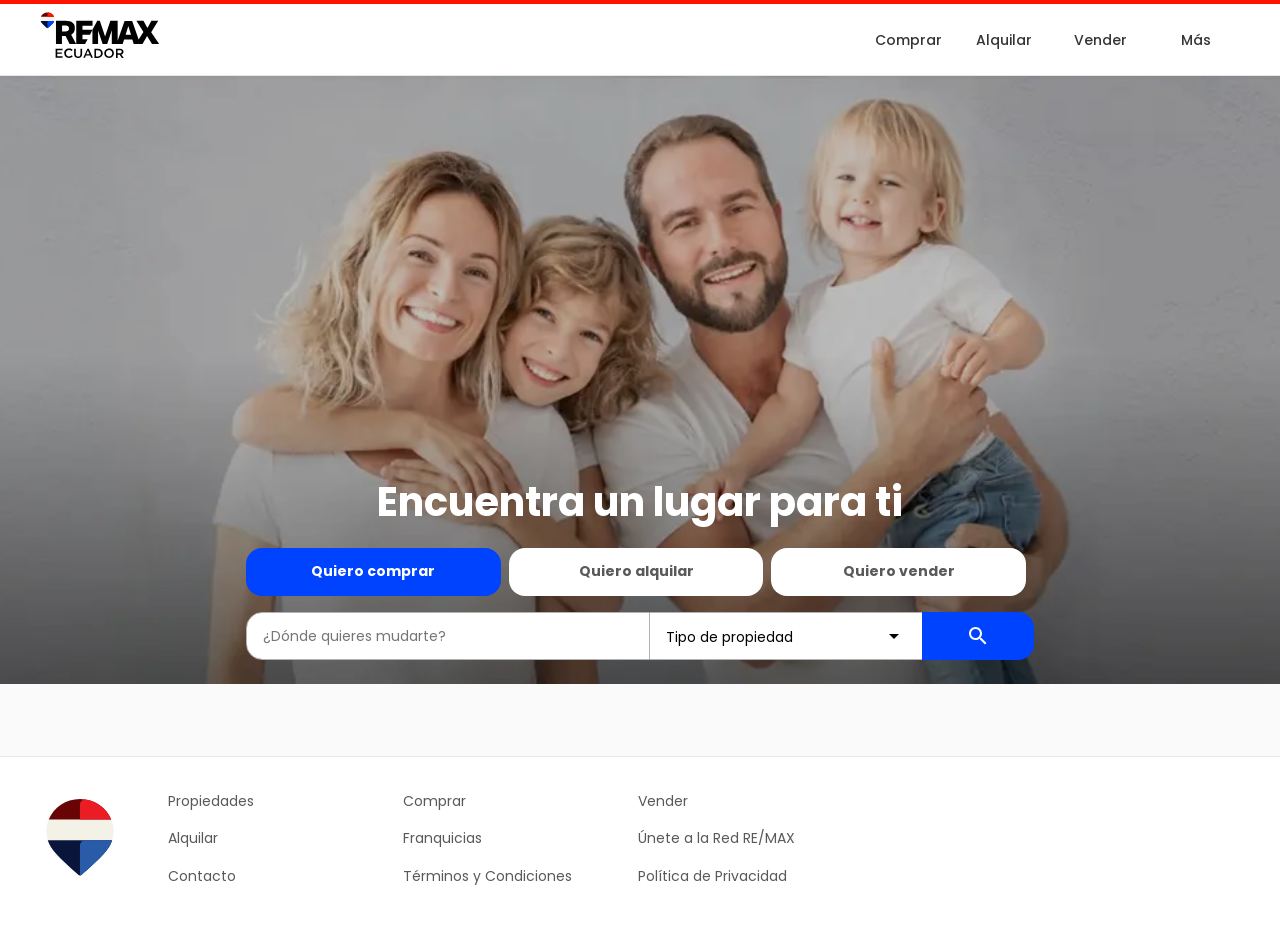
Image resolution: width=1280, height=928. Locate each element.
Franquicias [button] (442, 838)
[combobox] (448, 636)
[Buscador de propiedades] (978, 636)
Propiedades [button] (211, 801)
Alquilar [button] (193, 838)
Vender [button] (663, 801)
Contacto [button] (202, 876)
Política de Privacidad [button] (712, 876)
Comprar (908, 40)
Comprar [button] (434, 801)
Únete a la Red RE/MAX (716, 838)
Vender (1100, 40)
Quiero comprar (373, 571)
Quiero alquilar (636, 571)
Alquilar (1004, 40)
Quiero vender (899, 571)
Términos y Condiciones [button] (487, 876)
